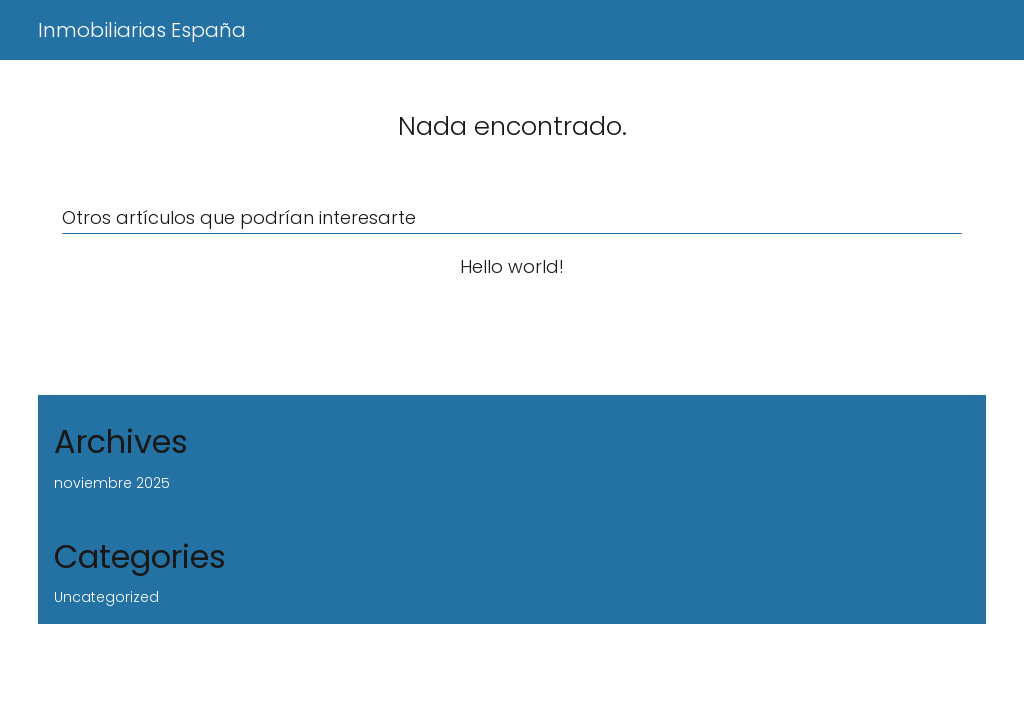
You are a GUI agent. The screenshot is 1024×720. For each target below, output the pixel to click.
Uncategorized (106, 597)
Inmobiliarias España (142, 30)
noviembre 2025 (112, 483)
